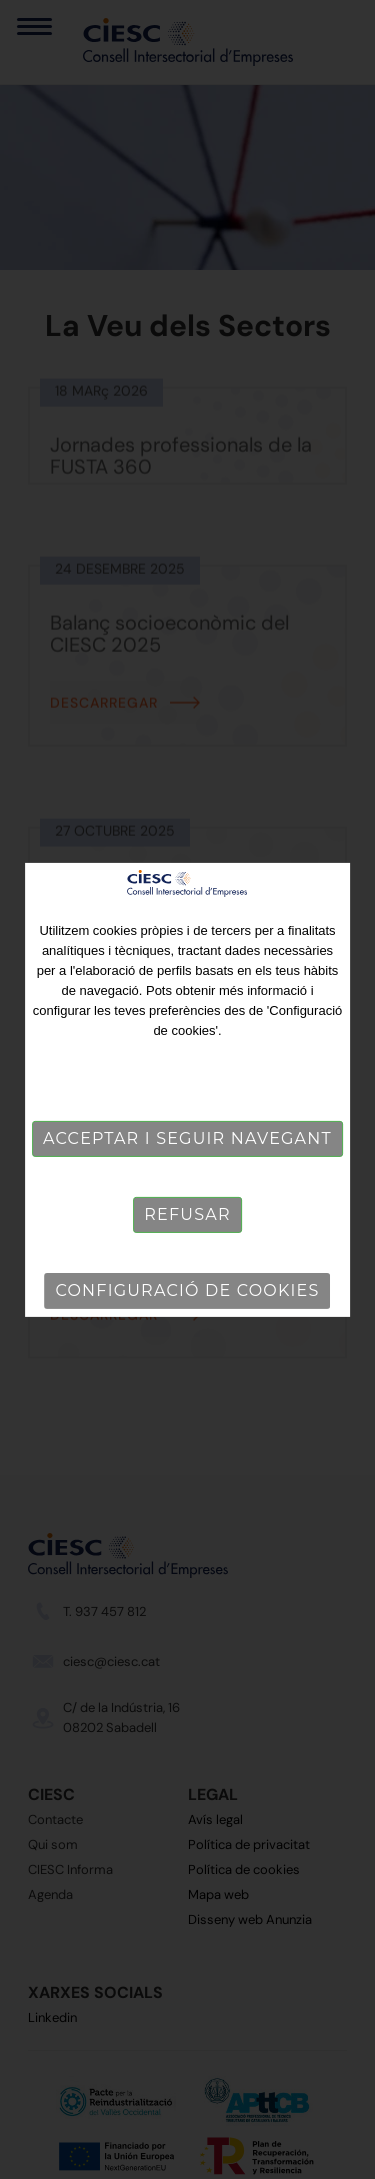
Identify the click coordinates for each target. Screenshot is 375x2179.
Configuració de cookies (188, 1290)
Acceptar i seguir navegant (187, 1138)
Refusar (187, 1214)
